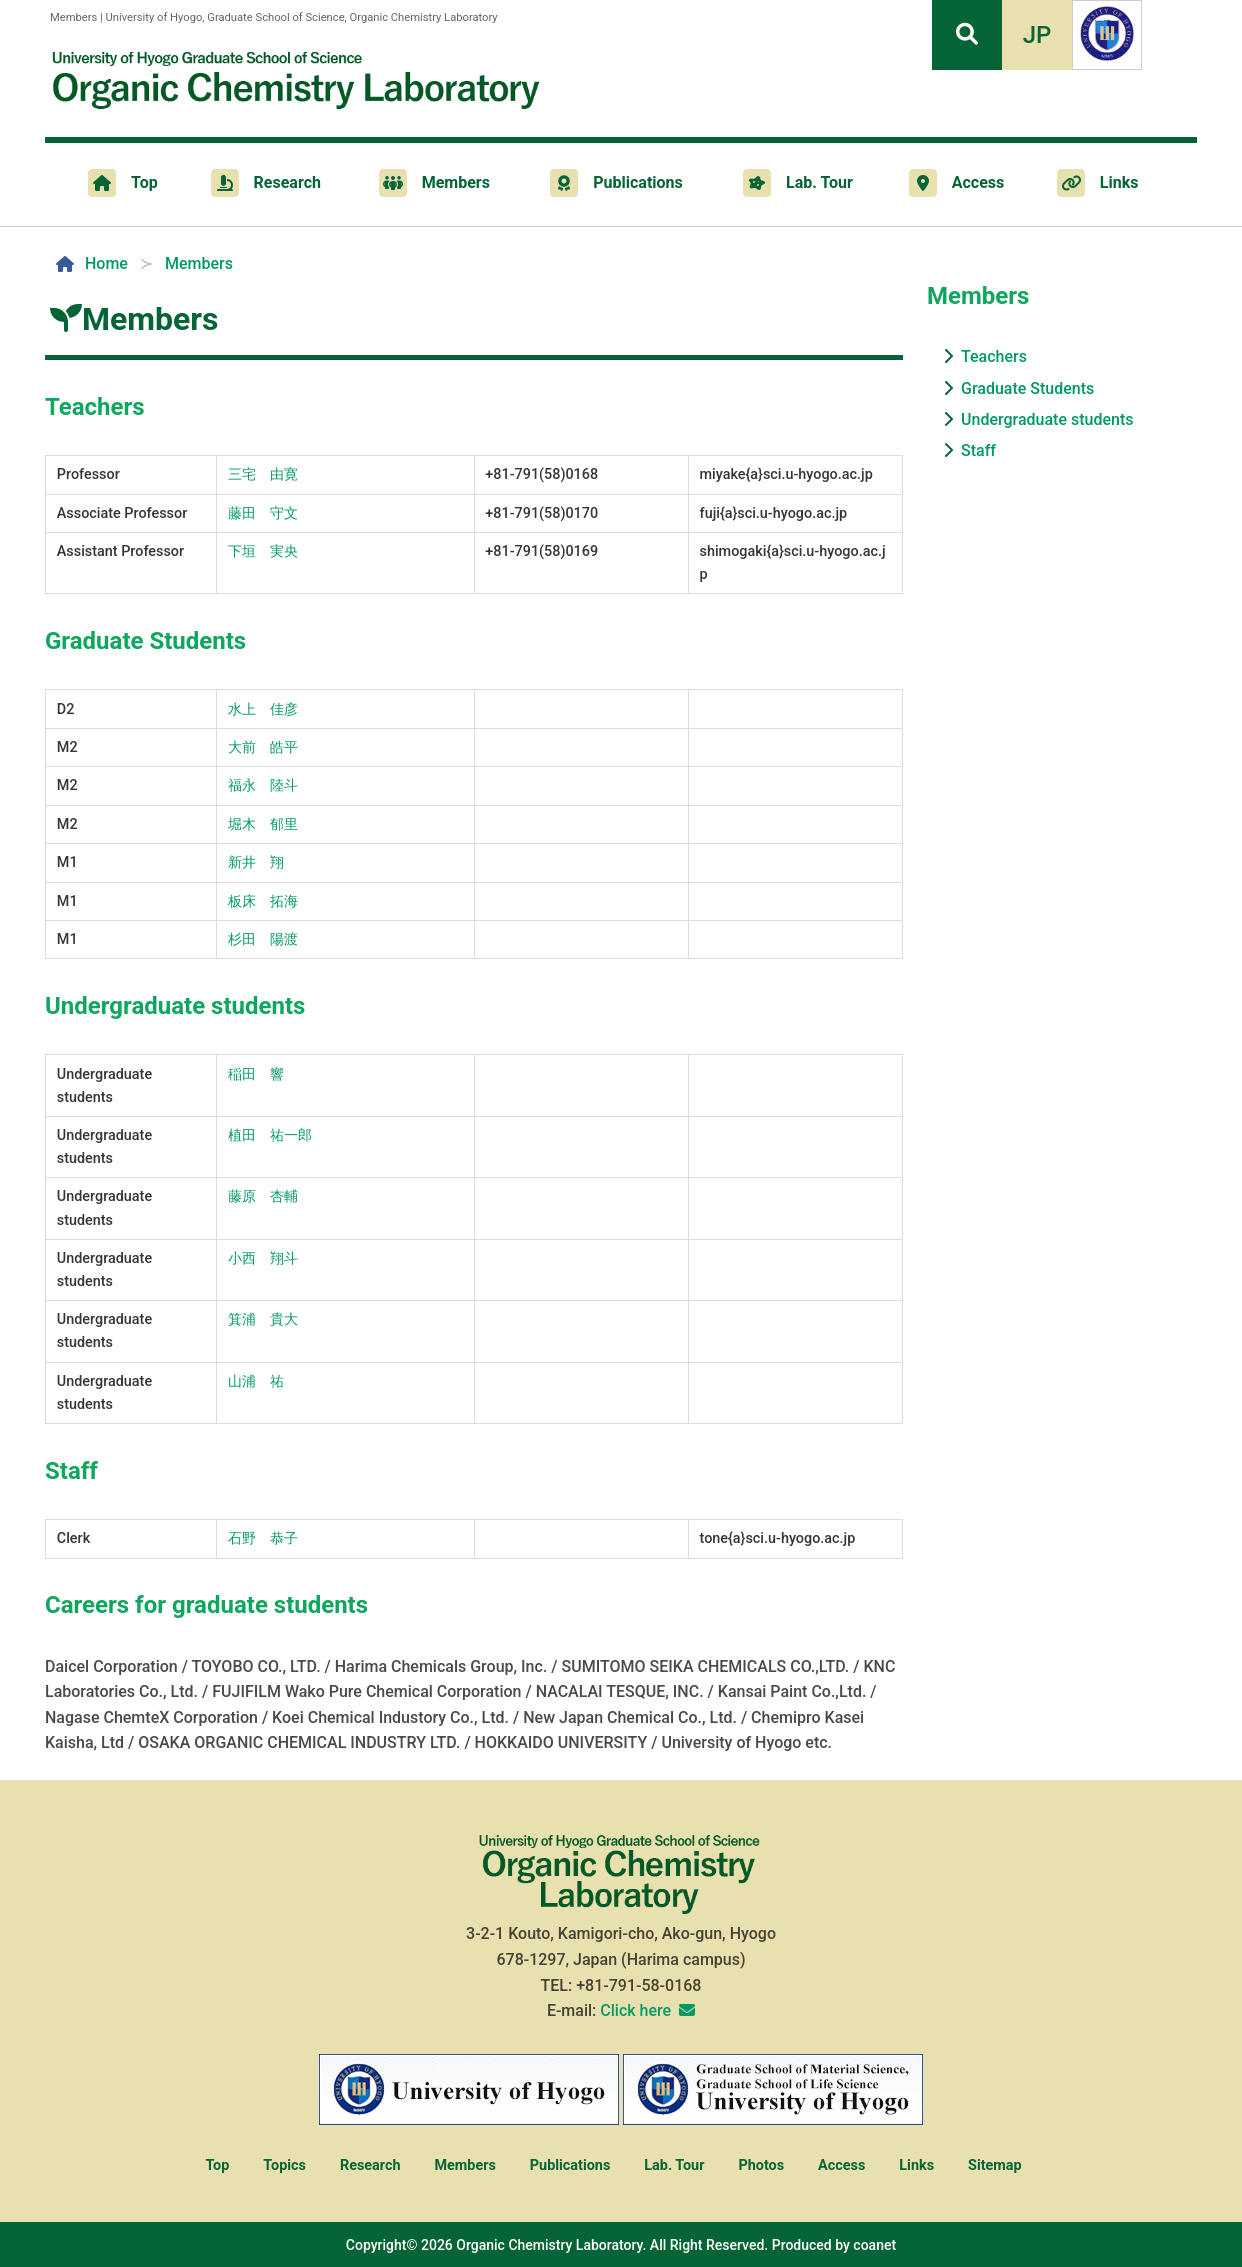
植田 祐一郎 (270, 1135)
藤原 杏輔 (263, 1196)
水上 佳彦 (263, 709)
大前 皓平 (263, 747)
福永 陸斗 (263, 785)
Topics (284, 2165)
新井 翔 (256, 862)
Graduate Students (1027, 388)
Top (217, 2165)
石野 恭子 (263, 1538)
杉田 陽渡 (263, 939)
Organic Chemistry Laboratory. (551, 2245)
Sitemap (995, 2165)
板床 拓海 (263, 901)
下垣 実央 (263, 551)
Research (370, 2165)
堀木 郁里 (263, 824)
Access (841, 2165)
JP (1037, 35)
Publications (570, 2165)
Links (916, 2165)
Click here (635, 2010)
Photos (761, 2165)
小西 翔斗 (263, 1258)
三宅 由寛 (263, 474)
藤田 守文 (263, 513)
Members (464, 2165)
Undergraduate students (1047, 419)
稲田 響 (256, 1074)
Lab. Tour (674, 2165)
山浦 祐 (256, 1381)
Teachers (994, 356)
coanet (874, 2245)
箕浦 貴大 (263, 1319)
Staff (978, 450)
